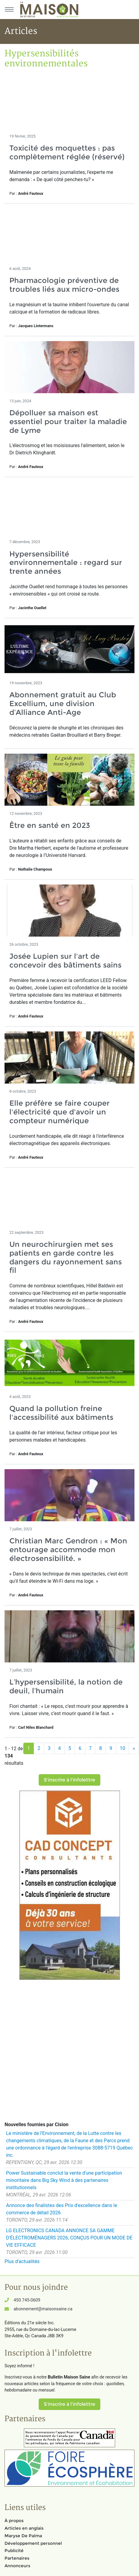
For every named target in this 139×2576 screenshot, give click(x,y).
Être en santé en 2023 (49, 825)
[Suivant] (134, 1748)
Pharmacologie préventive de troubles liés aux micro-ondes (64, 285)
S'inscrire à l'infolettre (69, 1780)
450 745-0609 (27, 2300)
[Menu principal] (9, 9)
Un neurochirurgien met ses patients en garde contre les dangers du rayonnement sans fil (65, 1257)
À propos (14, 2520)
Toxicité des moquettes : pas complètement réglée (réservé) (66, 152)
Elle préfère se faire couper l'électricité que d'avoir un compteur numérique (59, 1112)
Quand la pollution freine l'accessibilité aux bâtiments (61, 1413)
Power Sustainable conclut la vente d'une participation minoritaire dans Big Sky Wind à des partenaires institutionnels (64, 2180)
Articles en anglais (24, 2528)
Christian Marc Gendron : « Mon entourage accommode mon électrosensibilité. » (68, 1549)
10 (122, 1748)
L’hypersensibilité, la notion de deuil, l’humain (66, 1686)
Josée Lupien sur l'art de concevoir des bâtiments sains (65, 960)
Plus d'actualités (22, 2261)
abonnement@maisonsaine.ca (43, 2309)
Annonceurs (17, 2565)
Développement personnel (33, 2543)
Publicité (14, 2550)
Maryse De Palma (23, 2535)
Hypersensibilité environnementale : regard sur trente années (65, 562)
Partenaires (17, 2558)
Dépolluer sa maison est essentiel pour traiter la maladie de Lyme (68, 421)
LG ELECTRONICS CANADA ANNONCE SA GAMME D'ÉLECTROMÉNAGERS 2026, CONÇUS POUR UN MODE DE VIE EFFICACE (69, 2238)
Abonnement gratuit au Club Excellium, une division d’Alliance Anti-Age (62, 703)
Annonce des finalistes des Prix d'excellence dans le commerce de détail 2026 (61, 2209)
